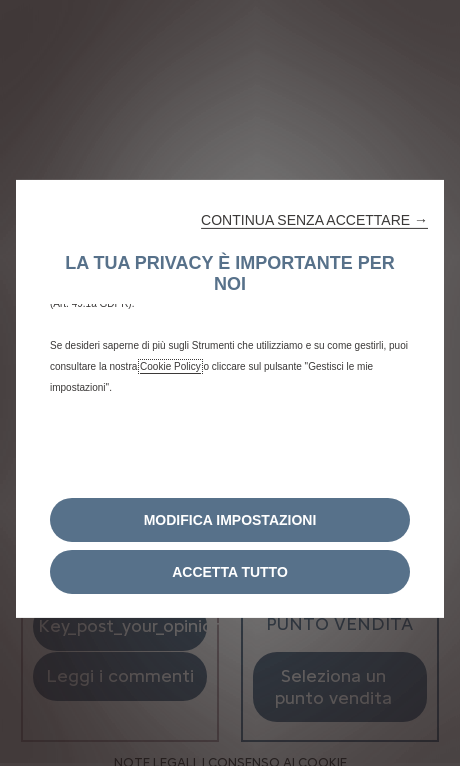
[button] (314, 220)
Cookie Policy (170, 366)
